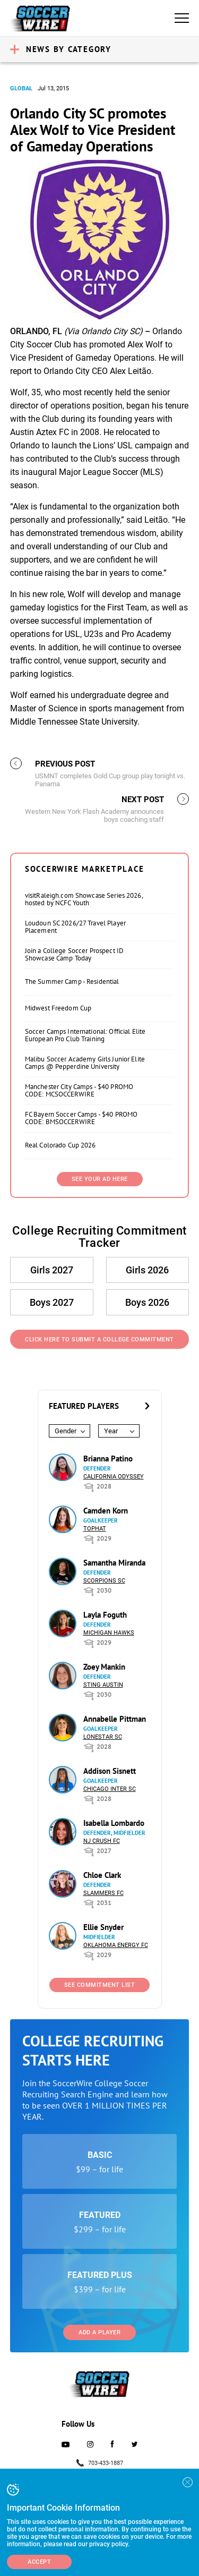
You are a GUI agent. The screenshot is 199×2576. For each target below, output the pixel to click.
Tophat (94, 1528)
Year (111, 1431)
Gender (65, 1431)
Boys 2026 (147, 1302)
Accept (39, 2561)
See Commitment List (99, 1985)
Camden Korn (105, 1511)
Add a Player (99, 2332)
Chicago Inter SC (109, 1789)
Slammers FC (103, 1893)
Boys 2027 (52, 1302)
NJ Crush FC (101, 1841)
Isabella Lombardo (113, 1823)
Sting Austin (103, 1684)
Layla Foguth (105, 1615)
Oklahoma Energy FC (115, 1945)
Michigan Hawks (108, 1632)
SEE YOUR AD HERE (100, 1179)
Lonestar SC (102, 1736)
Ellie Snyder (103, 1927)
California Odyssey (113, 1476)
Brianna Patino (108, 1458)
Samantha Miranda (114, 1563)
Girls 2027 (51, 1270)
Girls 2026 (147, 1270)
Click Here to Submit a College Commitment (99, 1339)
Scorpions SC (104, 1580)
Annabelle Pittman (114, 1719)
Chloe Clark (102, 1875)
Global (21, 88)
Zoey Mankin (104, 1667)
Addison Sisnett (109, 1771)
